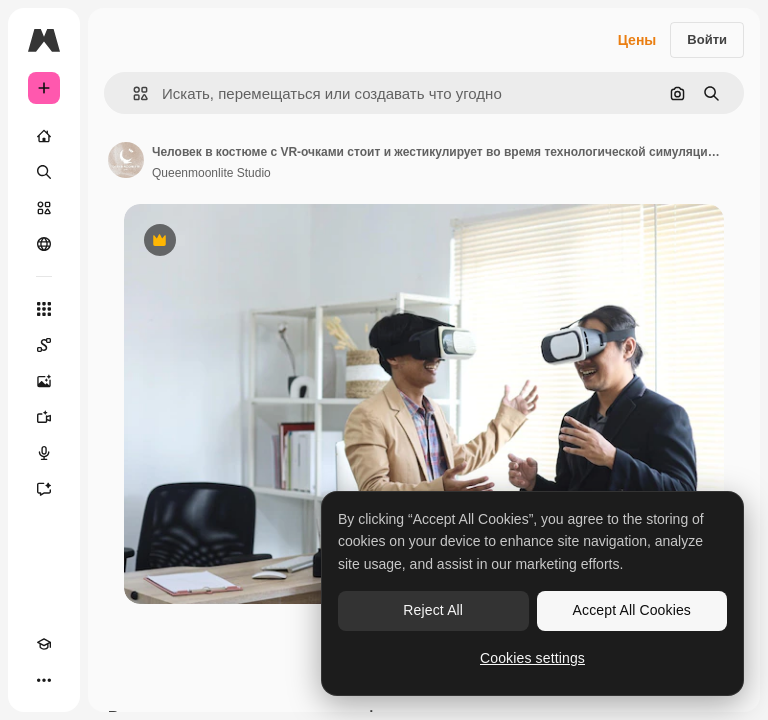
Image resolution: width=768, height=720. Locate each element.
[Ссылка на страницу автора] (126, 160)
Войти (707, 39)
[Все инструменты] (44, 309)
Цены (637, 40)
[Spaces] (44, 345)
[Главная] (44, 136)
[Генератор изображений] (44, 381)
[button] (132, 93)
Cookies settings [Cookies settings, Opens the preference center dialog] (532, 658)
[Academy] (44, 644)
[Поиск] (44, 172)
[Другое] (44, 680)
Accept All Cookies (632, 610)
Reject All (433, 610)
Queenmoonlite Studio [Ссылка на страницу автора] (211, 173)
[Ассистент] (44, 489)
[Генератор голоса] (44, 453)
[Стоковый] (44, 208)
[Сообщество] (44, 244)
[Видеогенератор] (44, 417)
